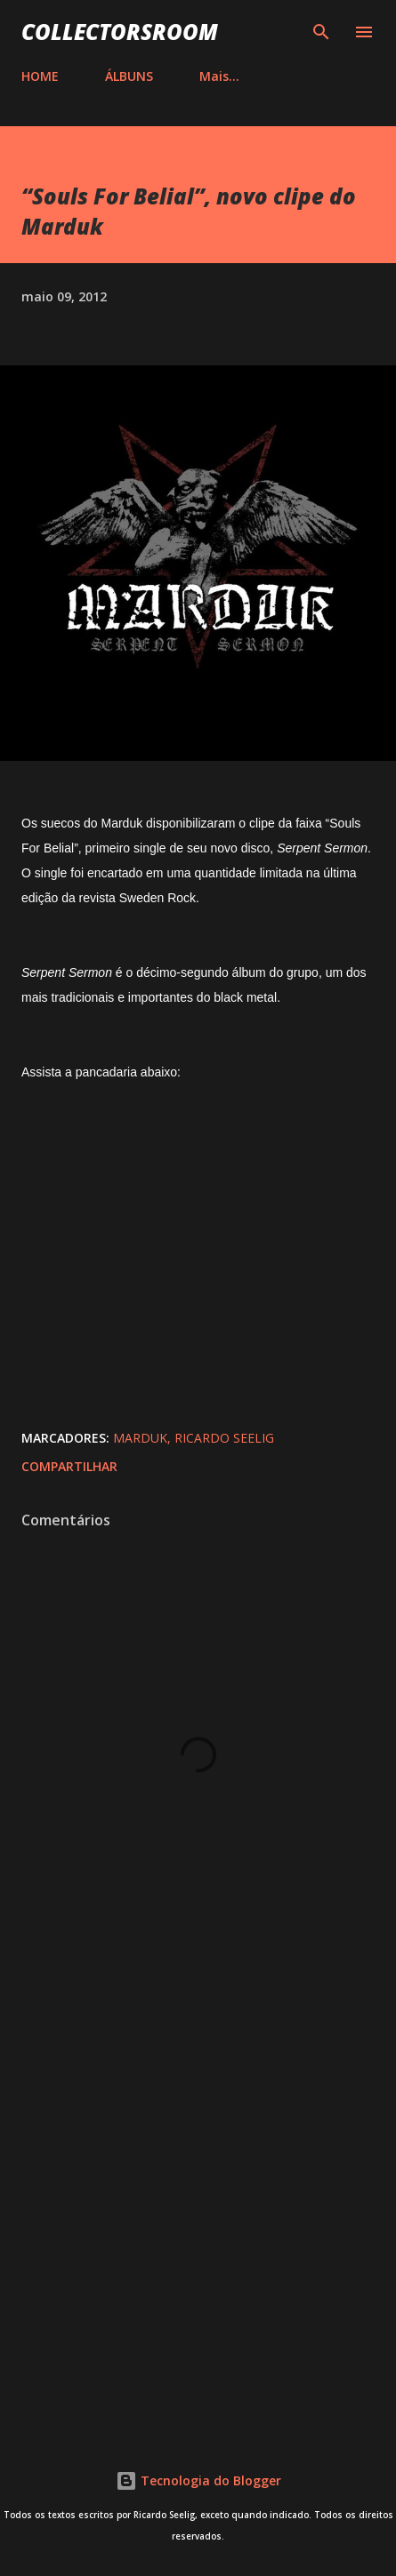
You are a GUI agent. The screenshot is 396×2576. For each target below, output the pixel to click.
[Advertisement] (198, 2196)
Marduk (140, 1437)
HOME (40, 76)
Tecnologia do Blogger (198, 2480)
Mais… (219, 76)
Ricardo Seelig (224, 1437)
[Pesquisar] (321, 32)
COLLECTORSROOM (119, 31)
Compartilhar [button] (69, 1466)
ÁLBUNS (129, 76)
